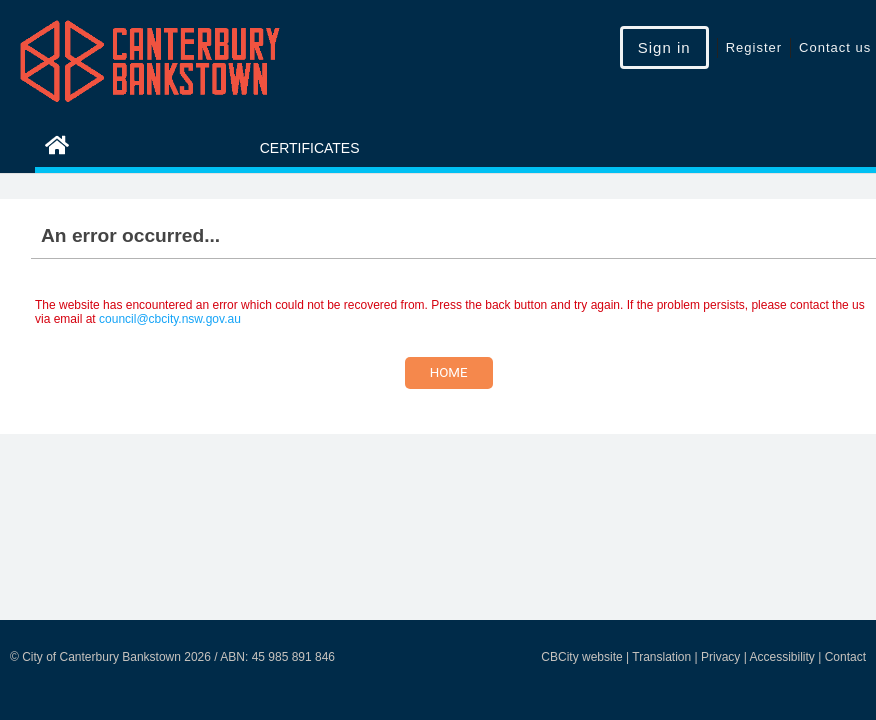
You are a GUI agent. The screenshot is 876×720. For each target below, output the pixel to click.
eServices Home (125, 148)
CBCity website (581, 657)
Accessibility (781, 657)
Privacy (720, 657)
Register (754, 47)
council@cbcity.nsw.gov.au (170, 319)
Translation (661, 657)
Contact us (835, 47)
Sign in (664, 47)
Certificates (310, 148)
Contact (845, 657)
